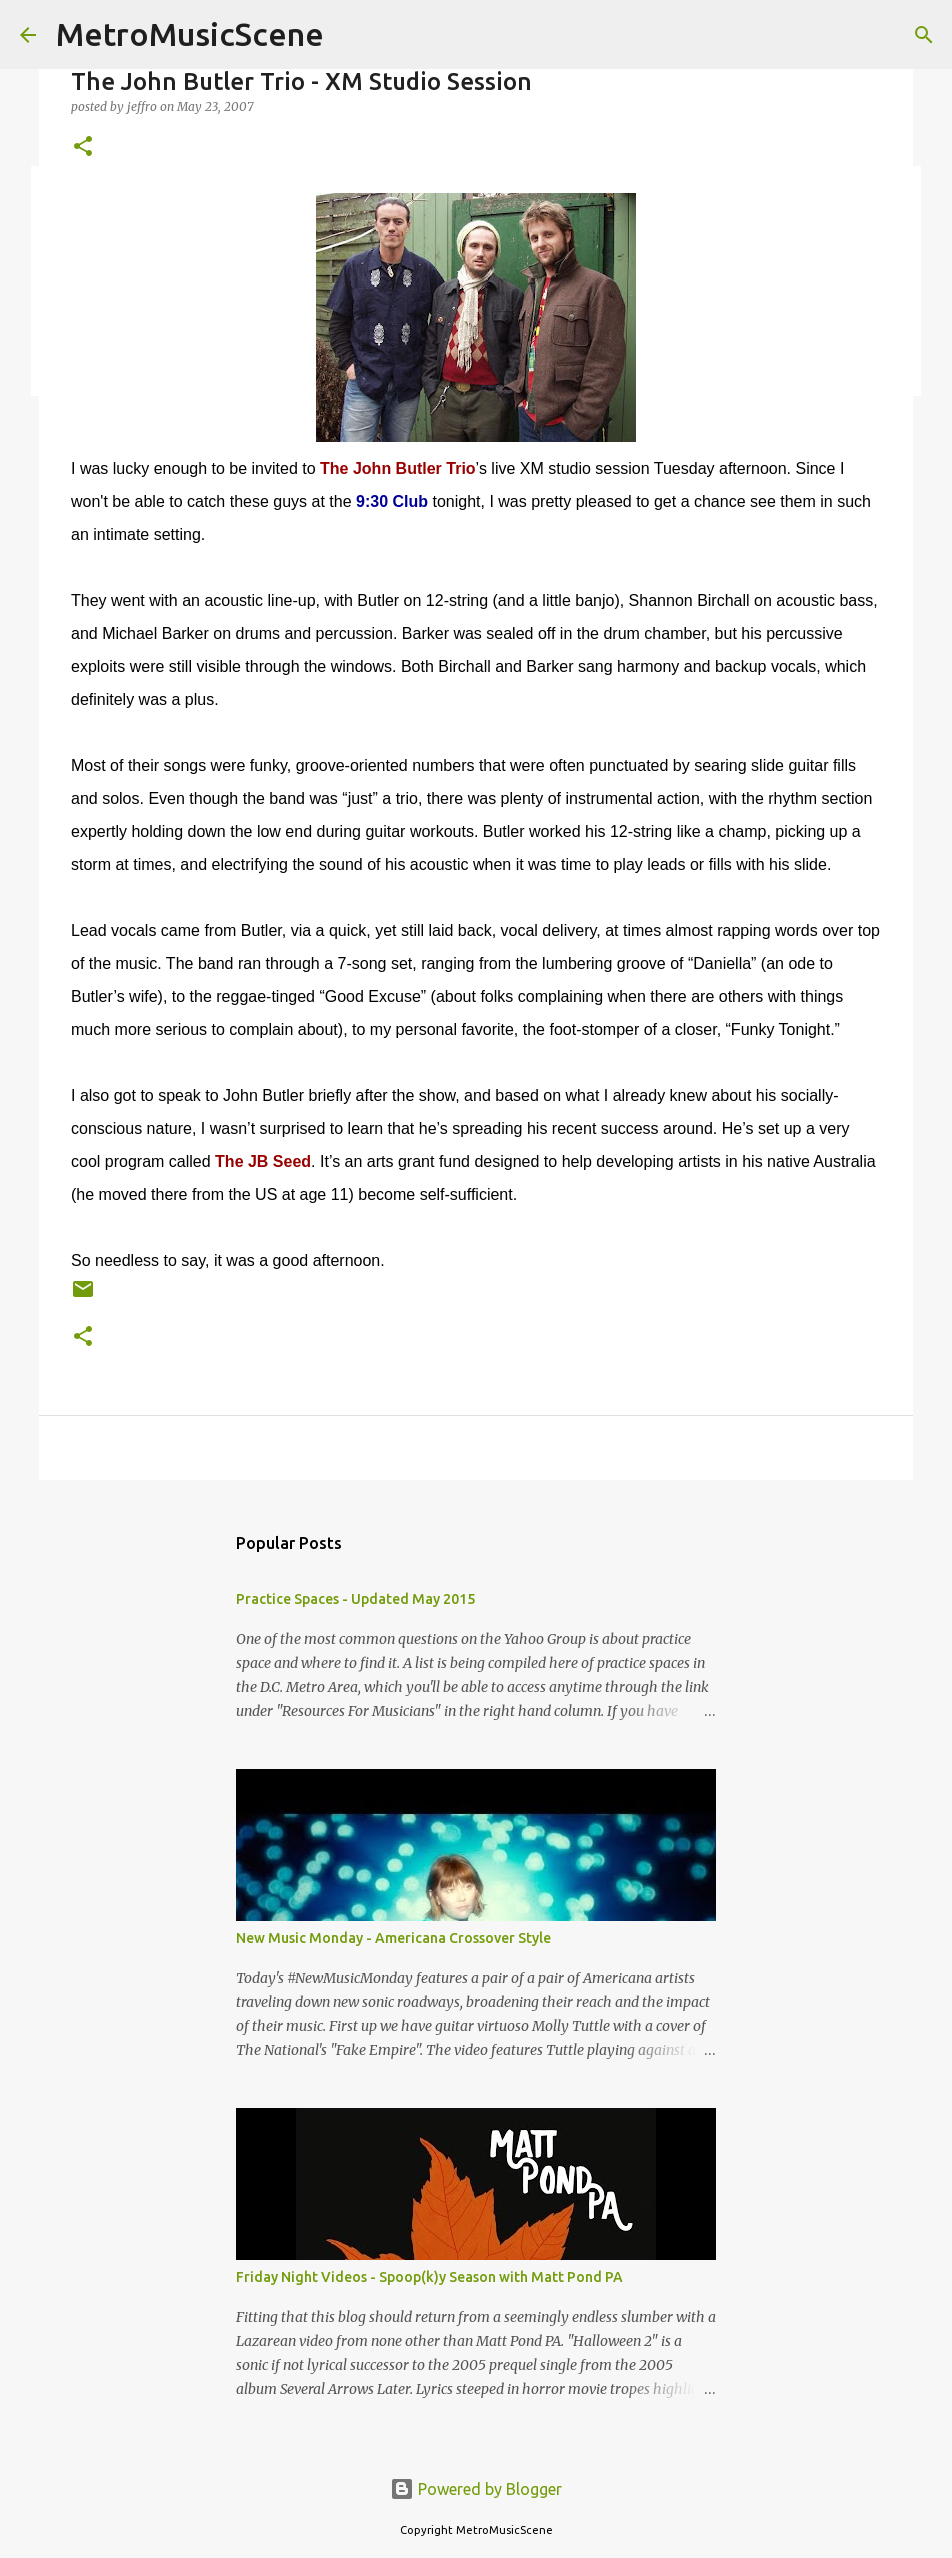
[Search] (924, 35)
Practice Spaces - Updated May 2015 (355, 1599)
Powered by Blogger (476, 2489)
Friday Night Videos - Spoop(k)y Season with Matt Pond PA (429, 2277)
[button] (83, 147)
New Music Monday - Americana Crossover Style (393, 1938)
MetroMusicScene (190, 34)
